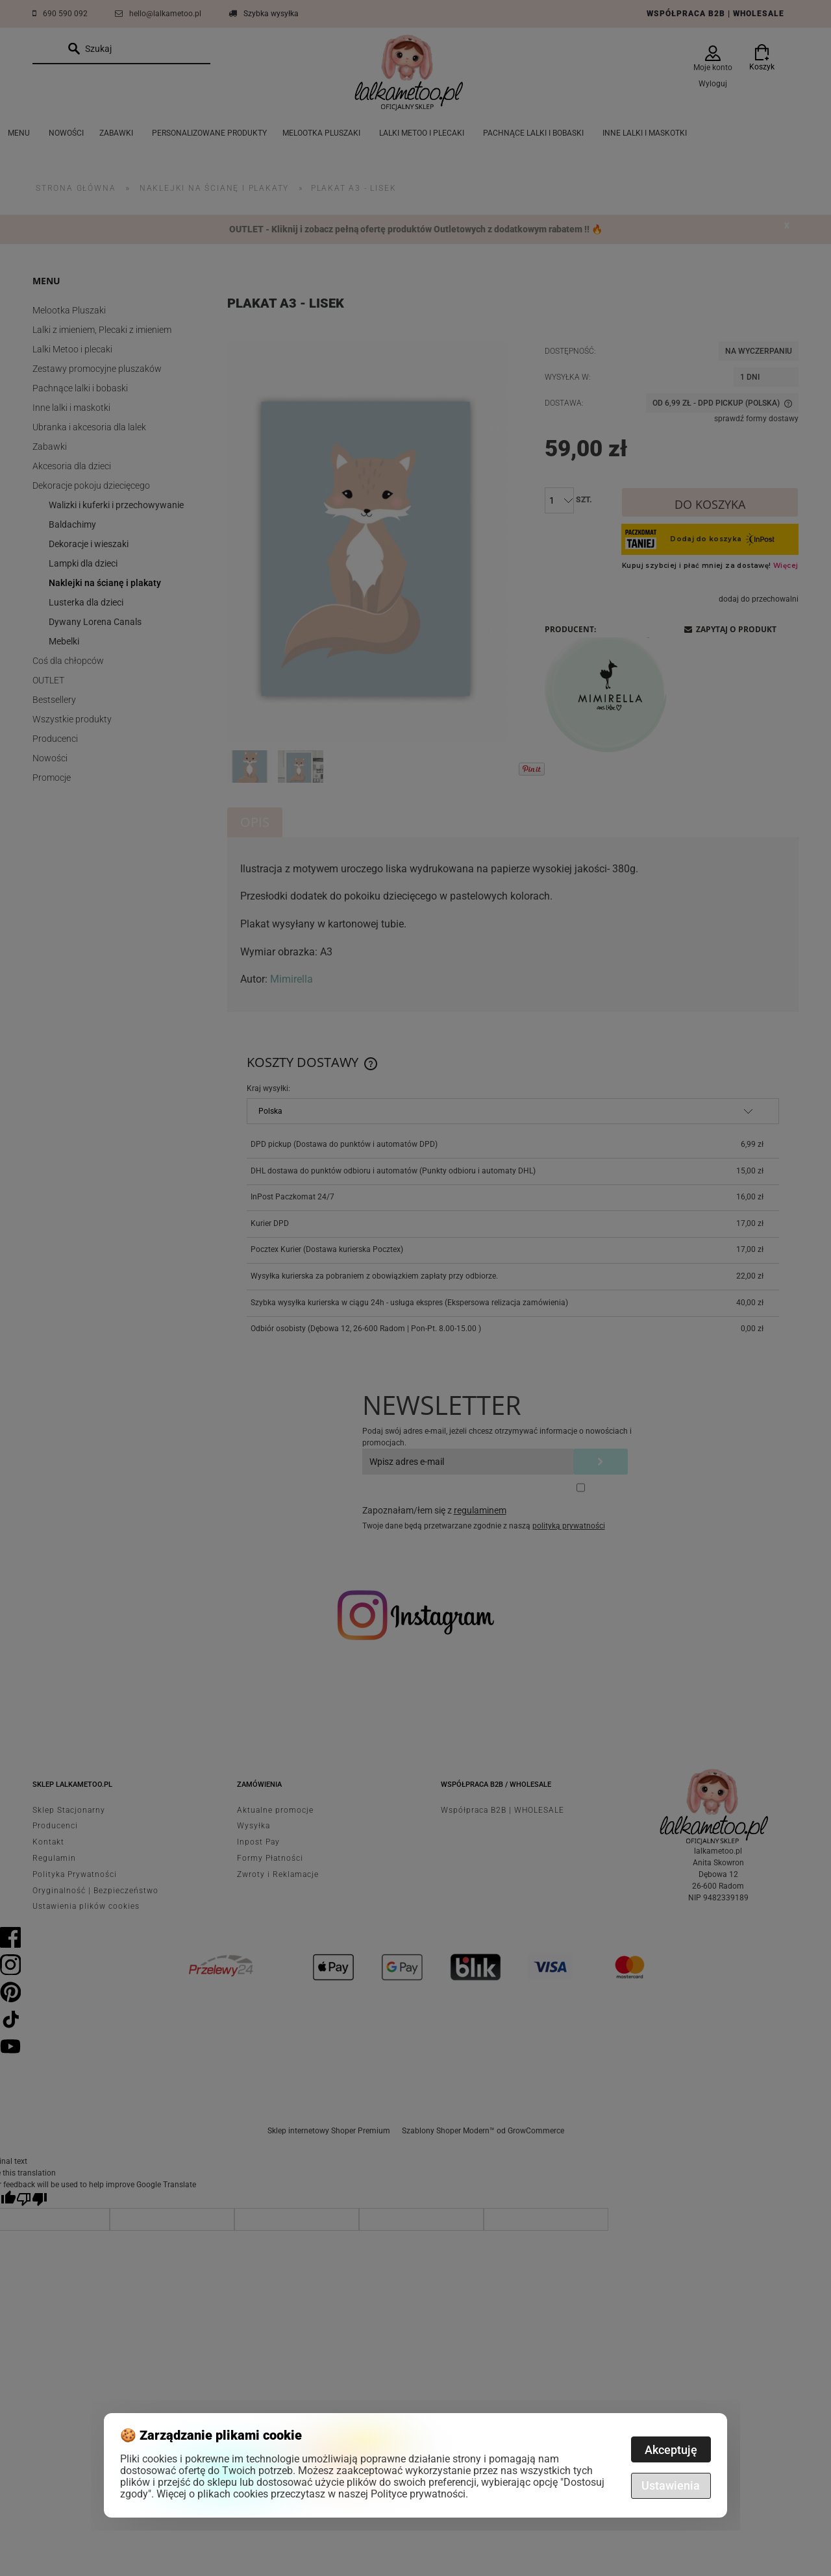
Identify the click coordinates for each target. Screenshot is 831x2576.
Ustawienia (670, 2485)
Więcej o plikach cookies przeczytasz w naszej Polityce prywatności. (312, 2494)
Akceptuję (671, 2450)
